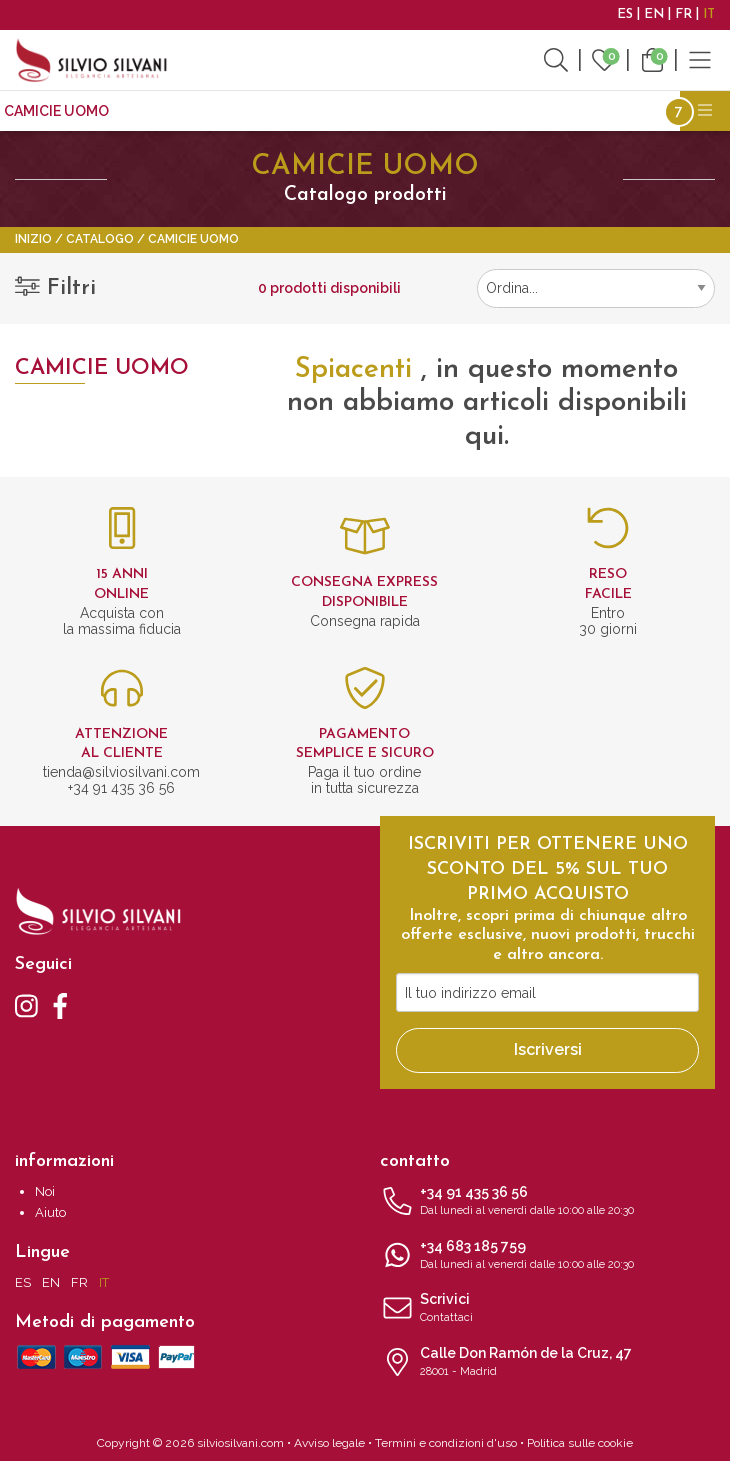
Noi (45, 1191)
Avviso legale (329, 1443)
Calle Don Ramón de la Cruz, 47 (547, 1363)
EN (654, 14)
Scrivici (547, 1309)
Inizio (33, 239)
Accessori (547, 111)
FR (683, 14)
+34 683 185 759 (547, 1256)
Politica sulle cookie (580, 1443)
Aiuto (50, 1212)
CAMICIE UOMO (56, 111)
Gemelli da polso (282, 111)
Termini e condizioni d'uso (446, 1443)
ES (625, 14)
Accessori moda (428, 111)
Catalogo (100, 239)
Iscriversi (548, 1049)
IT (709, 14)
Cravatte (162, 111)
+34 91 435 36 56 (547, 1202)
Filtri (55, 288)
